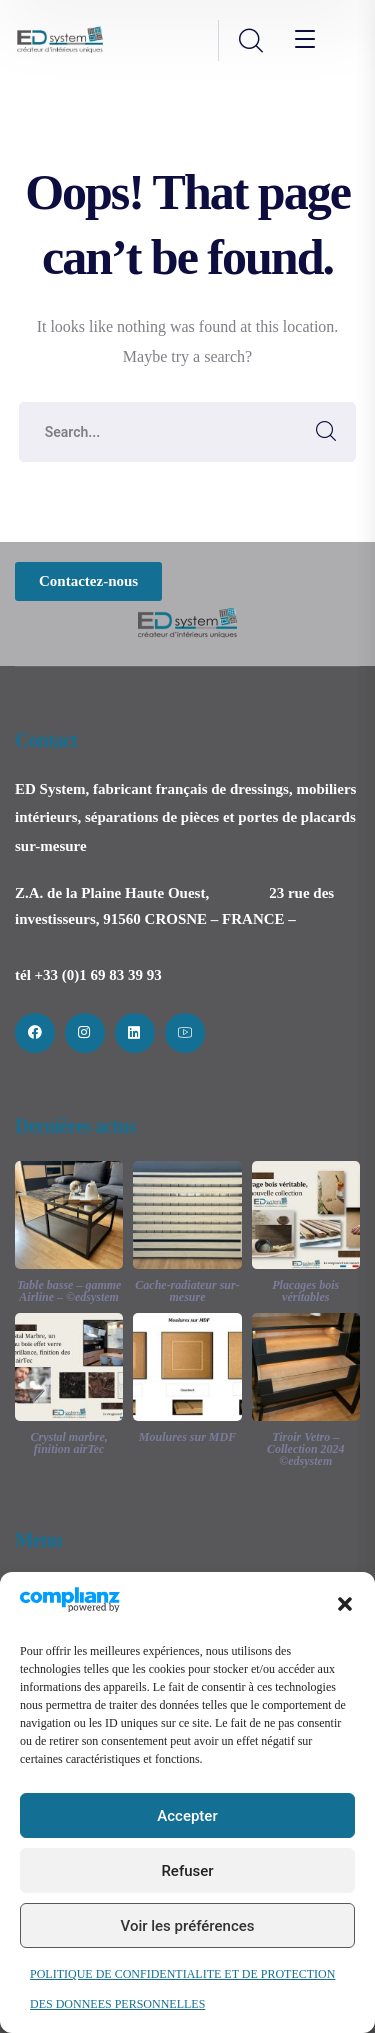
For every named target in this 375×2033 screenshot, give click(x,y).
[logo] (60, 38)
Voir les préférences (188, 1926)
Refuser (187, 1871)
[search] (250, 41)
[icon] (35, 1033)
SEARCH (326, 432)
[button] (345, 1604)
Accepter (187, 1816)
